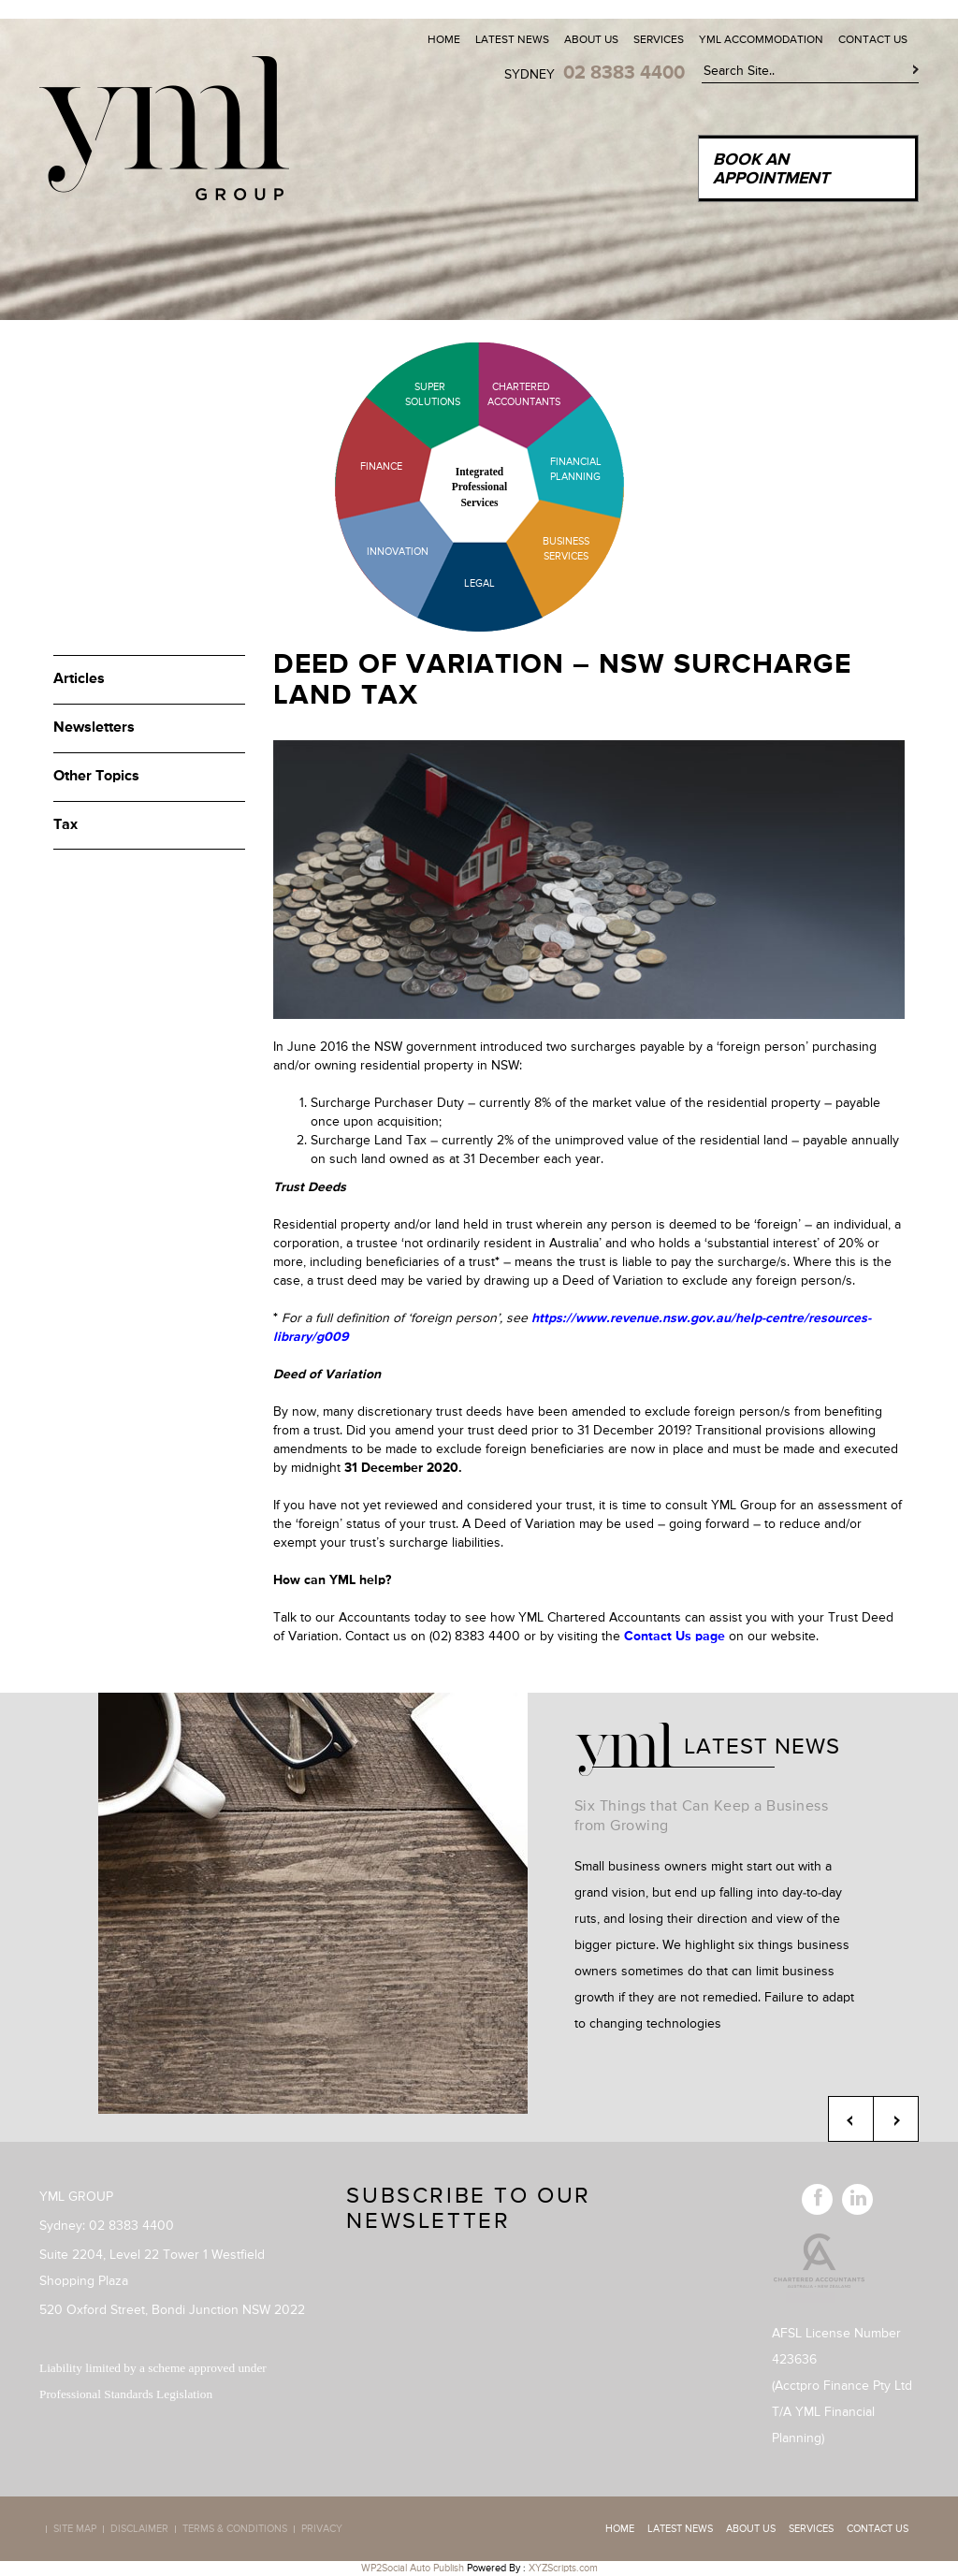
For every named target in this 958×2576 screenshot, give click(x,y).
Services (658, 40)
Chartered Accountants (507, 394)
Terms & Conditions (234, 2529)
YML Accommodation (761, 40)
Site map (74, 2529)
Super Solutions (418, 394)
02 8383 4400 (624, 73)
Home (444, 40)
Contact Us (872, 40)
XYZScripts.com (563, 2568)
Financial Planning (576, 469)
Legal (479, 583)
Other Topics (96, 776)
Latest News (512, 40)
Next (896, 2119)
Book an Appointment (771, 169)
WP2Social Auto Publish (412, 2568)
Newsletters (94, 727)
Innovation (397, 551)
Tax (65, 825)
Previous (851, 2119)
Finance (381, 466)
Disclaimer (139, 2529)
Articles (79, 679)
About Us (591, 40)
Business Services (566, 548)
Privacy (321, 2529)
